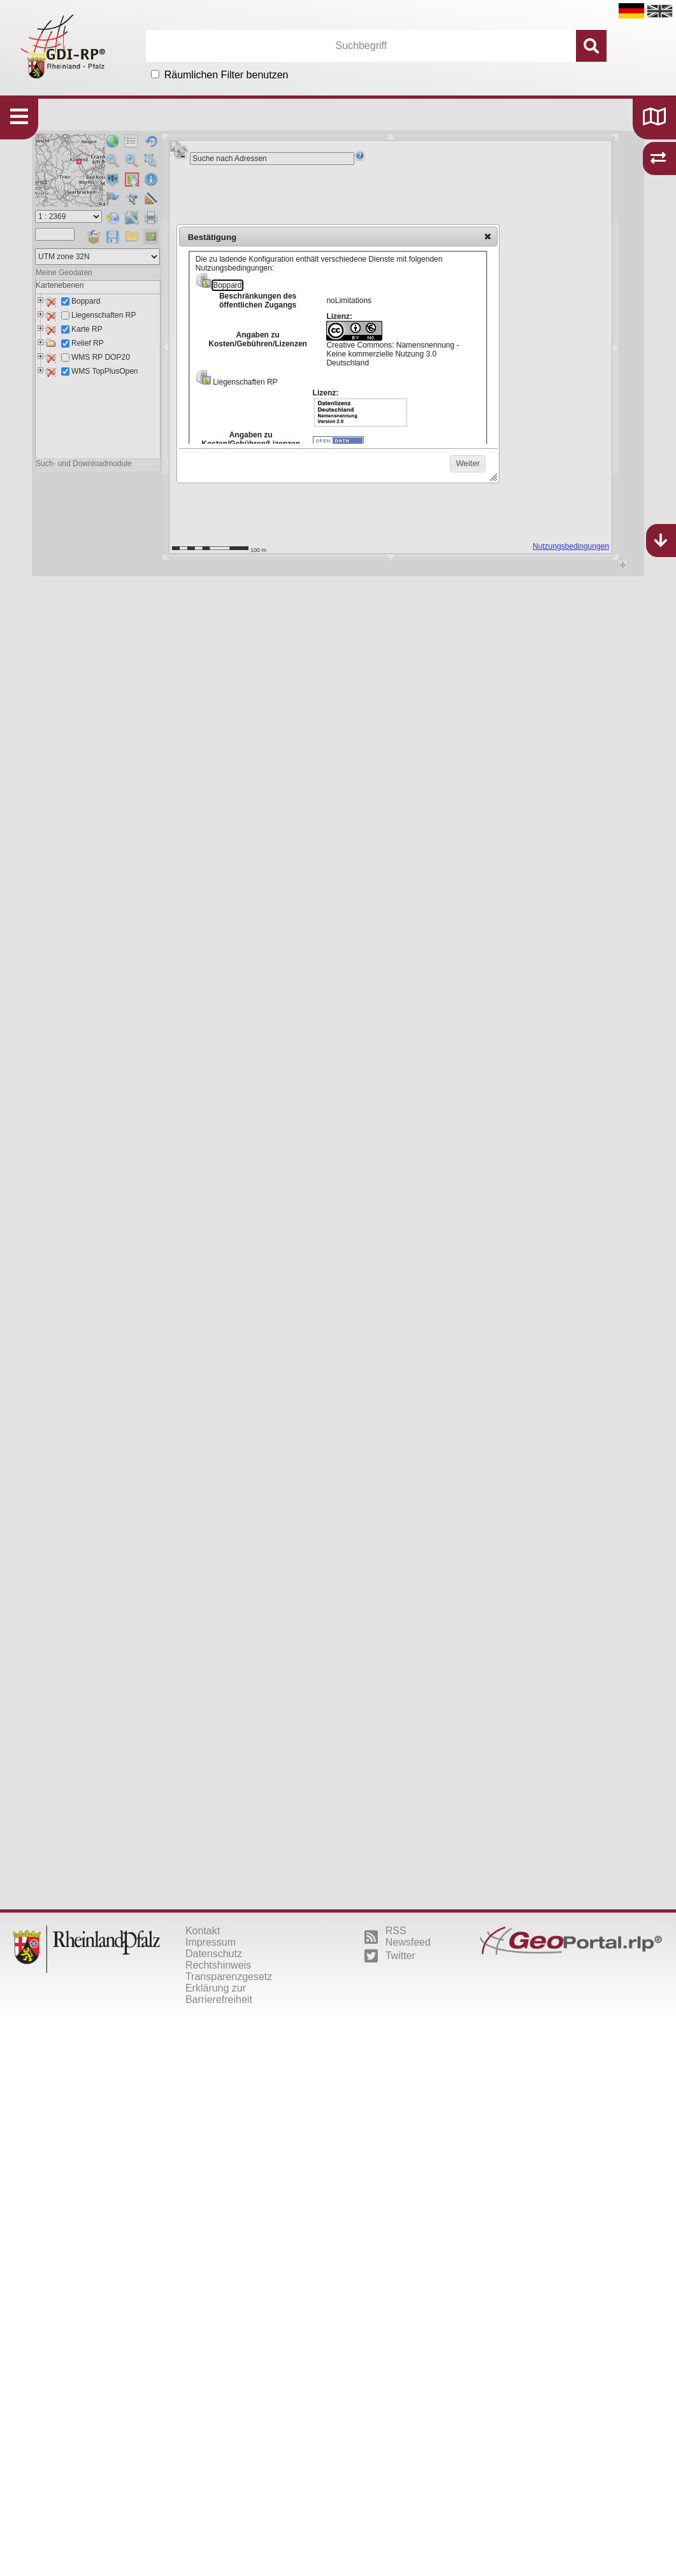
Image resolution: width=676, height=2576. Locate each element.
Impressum (210, 1942)
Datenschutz (213, 1953)
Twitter (389, 1956)
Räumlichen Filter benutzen (226, 74)
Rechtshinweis (218, 1965)
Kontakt (202, 1930)
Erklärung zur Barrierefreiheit (218, 1994)
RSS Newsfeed (397, 1936)
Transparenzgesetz (228, 1976)
